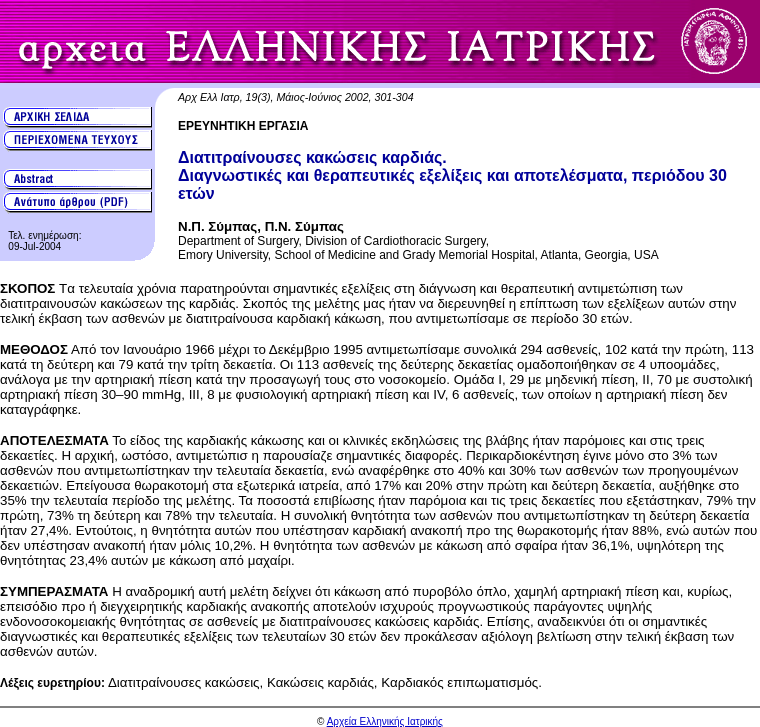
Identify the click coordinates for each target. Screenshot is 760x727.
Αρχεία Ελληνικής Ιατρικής (385, 721)
